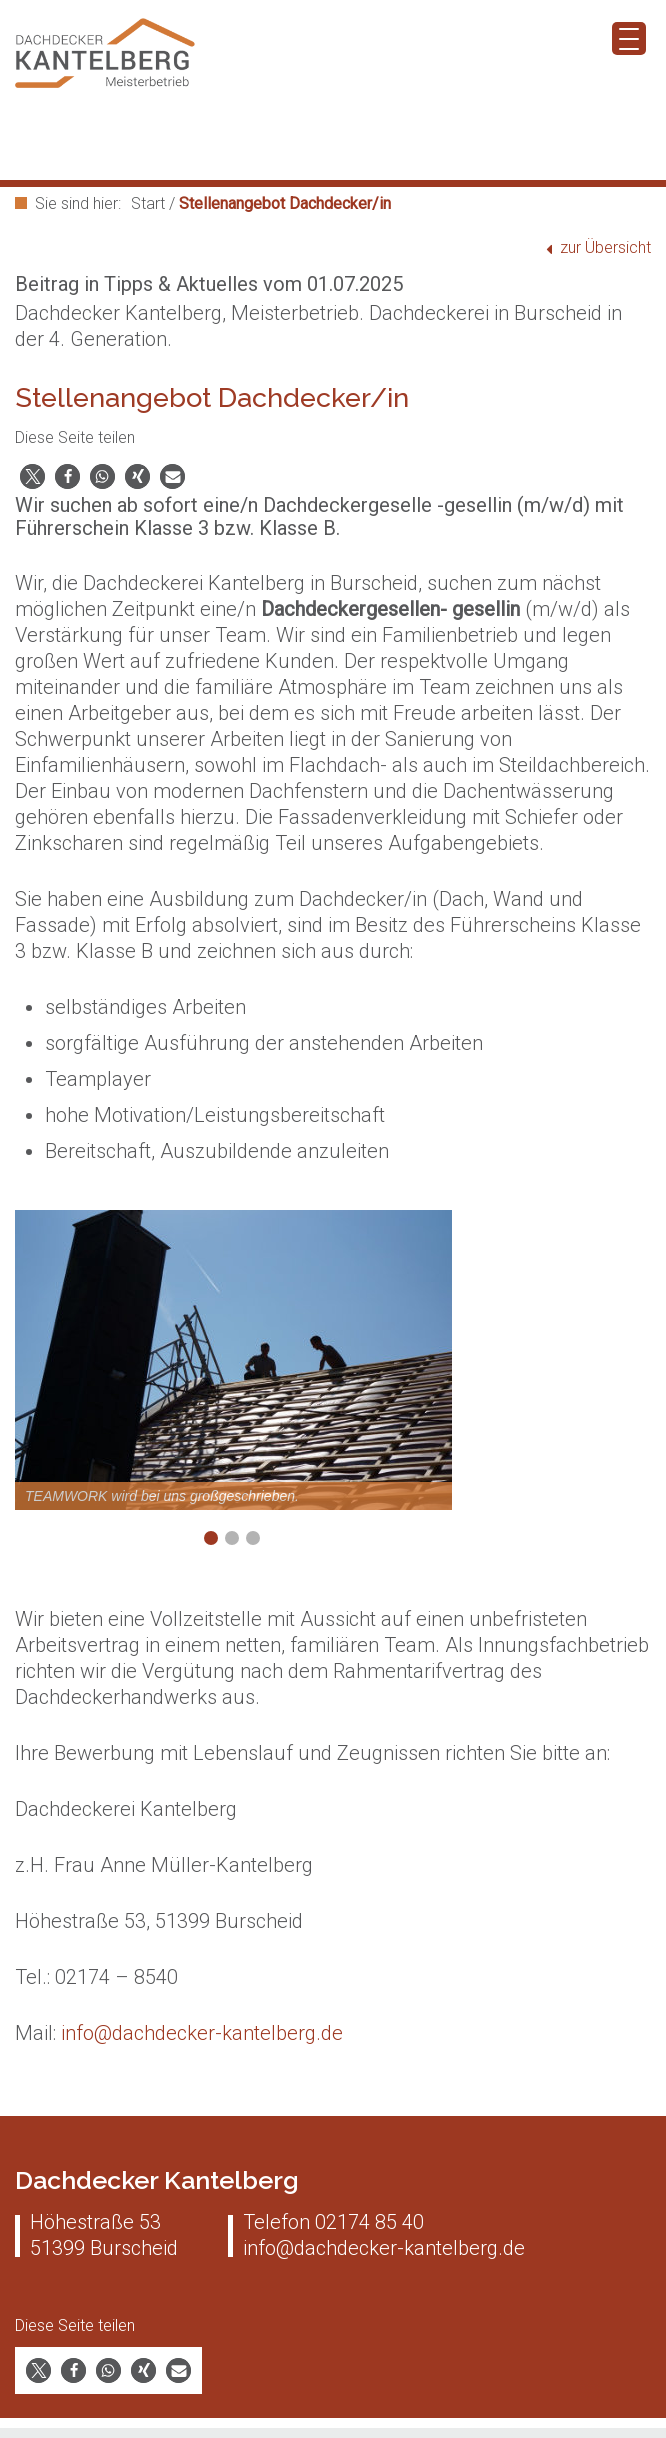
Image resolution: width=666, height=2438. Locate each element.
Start (148, 203)
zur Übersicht (605, 247)
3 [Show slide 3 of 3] (253, 1538)
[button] (32, 476)
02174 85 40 (369, 2222)
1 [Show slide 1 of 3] (211, 1538)
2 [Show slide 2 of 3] (232, 1538)
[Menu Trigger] (629, 38)
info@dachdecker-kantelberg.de (202, 2033)
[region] (233, 1393)
